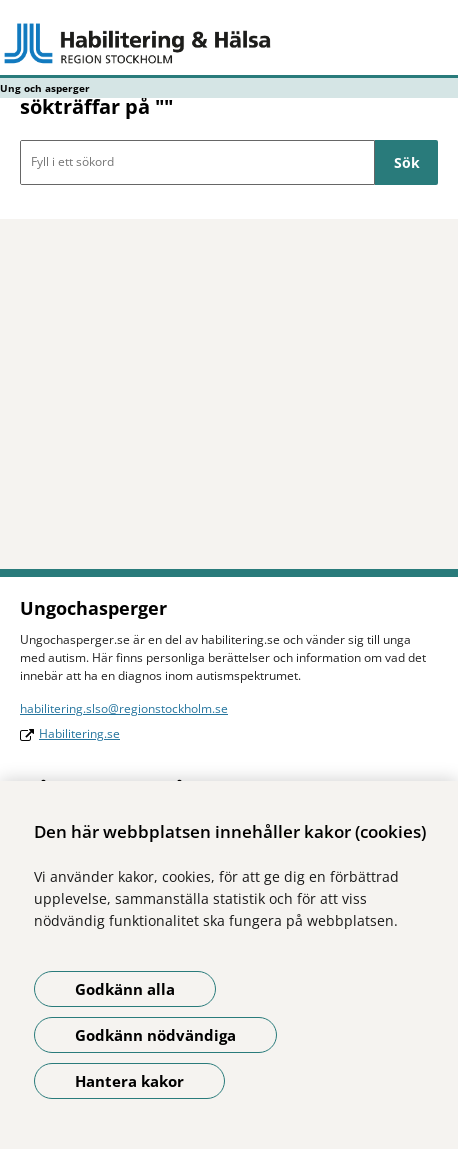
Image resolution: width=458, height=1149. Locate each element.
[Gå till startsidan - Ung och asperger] (229, 43)
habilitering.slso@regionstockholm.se (124, 708)
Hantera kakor (129, 1081)
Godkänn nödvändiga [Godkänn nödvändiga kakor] (155, 1035)
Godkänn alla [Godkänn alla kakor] (125, 989)
